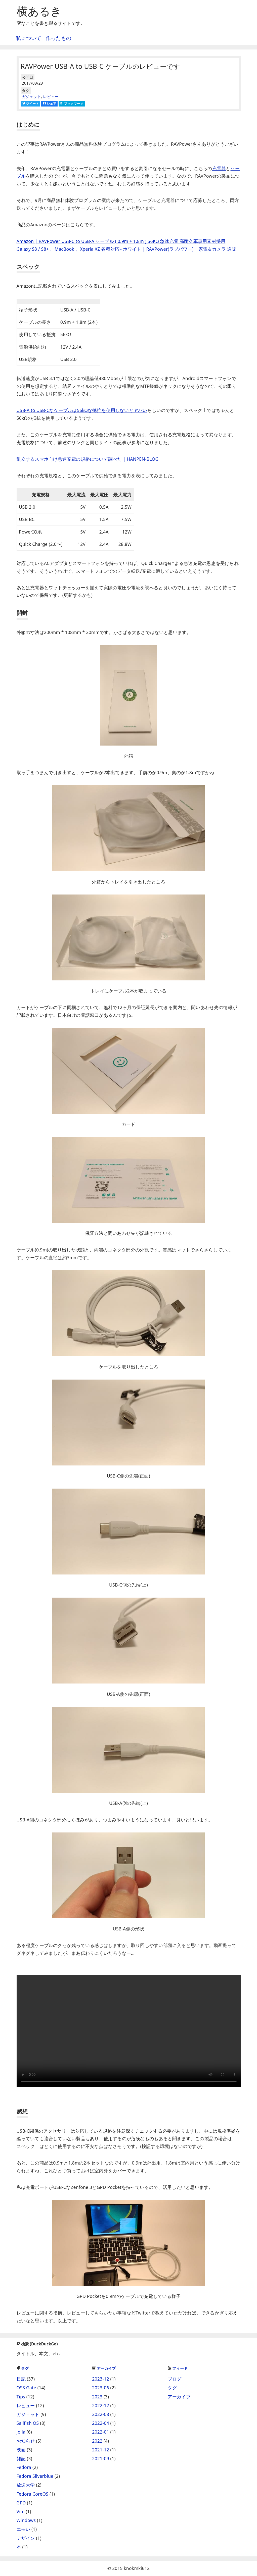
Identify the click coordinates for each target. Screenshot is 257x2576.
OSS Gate (26, 2388)
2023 (97, 2397)
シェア (49, 103)
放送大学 (26, 2485)
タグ (23, 2368)
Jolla (21, 2432)
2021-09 (100, 2458)
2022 (97, 2441)
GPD (21, 2503)
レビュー (50, 96)
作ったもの (58, 38)
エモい (23, 2529)
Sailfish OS (28, 2423)
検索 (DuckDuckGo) (37, 2344)
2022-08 (100, 2414)
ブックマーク (72, 103)
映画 (21, 2450)
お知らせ (26, 2441)
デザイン (26, 2538)
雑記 (21, 2458)
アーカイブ (104, 2368)
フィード (178, 2368)
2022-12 (100, 2405)
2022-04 (100, 2423)
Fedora (24, 2467)
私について (28, 38)
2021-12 (100, 2450)
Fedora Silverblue (35, 2476)
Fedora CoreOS (33, 2494)
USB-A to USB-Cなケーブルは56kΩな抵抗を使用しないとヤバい (82, 410)
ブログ (175, 2379)
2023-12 (100, 2379)
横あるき (39, 11)
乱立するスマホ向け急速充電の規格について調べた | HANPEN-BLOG (88, 459)
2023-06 (100, 2388)
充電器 (219, 168)
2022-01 (100, 2432)
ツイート (30, 103)
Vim (21, 2511)
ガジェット (31, 96)
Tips (21, 2397)
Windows (26, 2520)
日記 (21, 2379)
